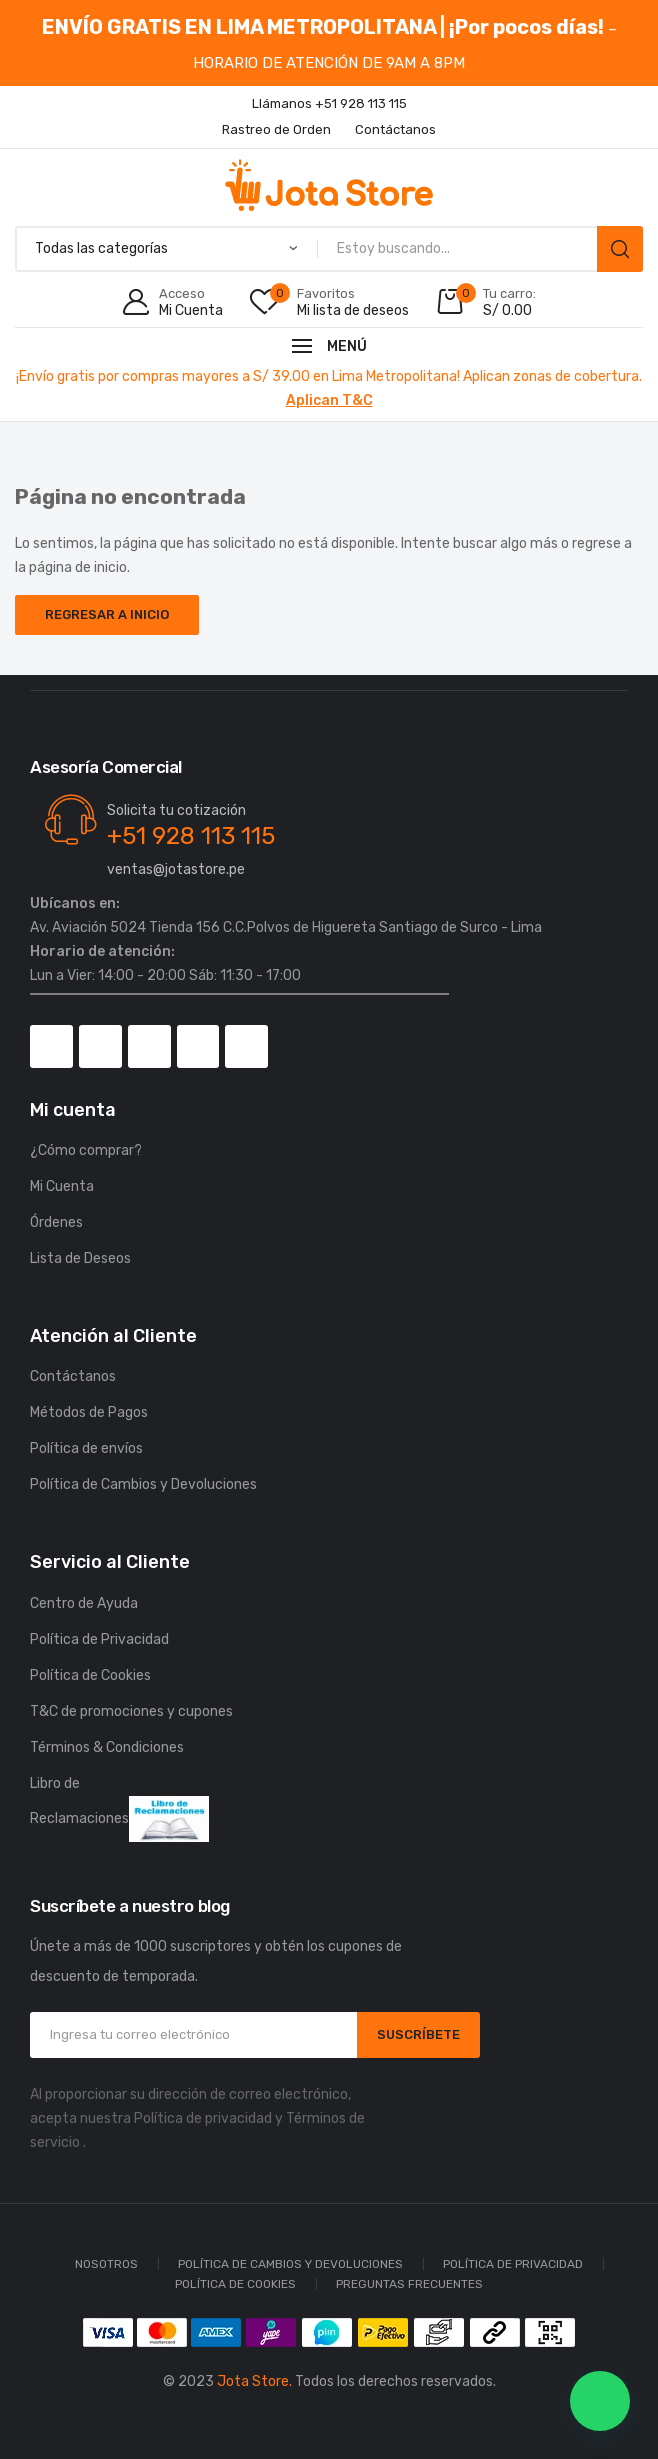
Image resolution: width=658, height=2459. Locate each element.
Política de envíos (86, 1448)
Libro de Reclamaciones (119, 1808)
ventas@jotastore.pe (176, 869)
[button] (600, 2401)
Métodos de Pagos (89, 1412)
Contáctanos (73, 1376)
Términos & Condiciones (107, 1747)
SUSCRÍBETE (418, 2034)
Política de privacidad (203, 2118)
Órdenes (56, 1222)
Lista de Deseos (80, 1258)
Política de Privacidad (99, 1639)
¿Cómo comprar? (86, 1150)
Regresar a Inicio (107, 614)
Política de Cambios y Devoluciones (143, 1484)
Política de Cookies (90, 1675)
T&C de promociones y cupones (131, 1711)
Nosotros (106, 2264)
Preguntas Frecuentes (409, 2284)
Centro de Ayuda (84, 1603)
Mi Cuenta (62, 1186)
